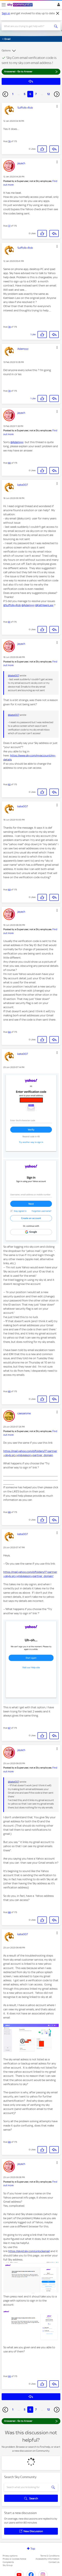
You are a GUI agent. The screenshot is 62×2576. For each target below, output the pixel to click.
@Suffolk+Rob (12, 605)
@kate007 (13, 675)
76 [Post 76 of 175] (9, 141)
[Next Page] (56, 94)
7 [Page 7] (36, 94)
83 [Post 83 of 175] (9, 889)
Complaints (8, 2562)
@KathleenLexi (44, 605)
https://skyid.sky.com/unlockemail (29, 2251)
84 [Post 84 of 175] (9, 1032)
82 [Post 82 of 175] (9, 784)
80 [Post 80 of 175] (9, 463)
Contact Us (54, 2562)
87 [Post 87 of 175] (9, 1728)
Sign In (58, 5)
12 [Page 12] (48, 94)
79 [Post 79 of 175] (9, 391)
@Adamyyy (16, 442)
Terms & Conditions (49, 2556)
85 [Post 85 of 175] (9, 1391)
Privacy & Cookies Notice (14, 2559)
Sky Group (8, 2565)
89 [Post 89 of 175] (9, 2142)
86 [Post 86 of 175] (9, 1512)
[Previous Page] (5, 94)
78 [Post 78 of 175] (9, 327)
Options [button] (6, 50)
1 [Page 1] (12, 94)
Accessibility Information (47, 2559)
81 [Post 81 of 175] (9, 622)
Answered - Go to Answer (31, 71)
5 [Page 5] (24, 94)
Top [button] (32, 2548)
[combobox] (28, 26)
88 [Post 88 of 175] (9, 1912)
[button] (57, 106)
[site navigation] (4, 4)
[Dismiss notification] (57, 13)
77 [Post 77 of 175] (9, 226)
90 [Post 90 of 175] (9, 2376)
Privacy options (10, 2556)
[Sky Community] (20, 4)
